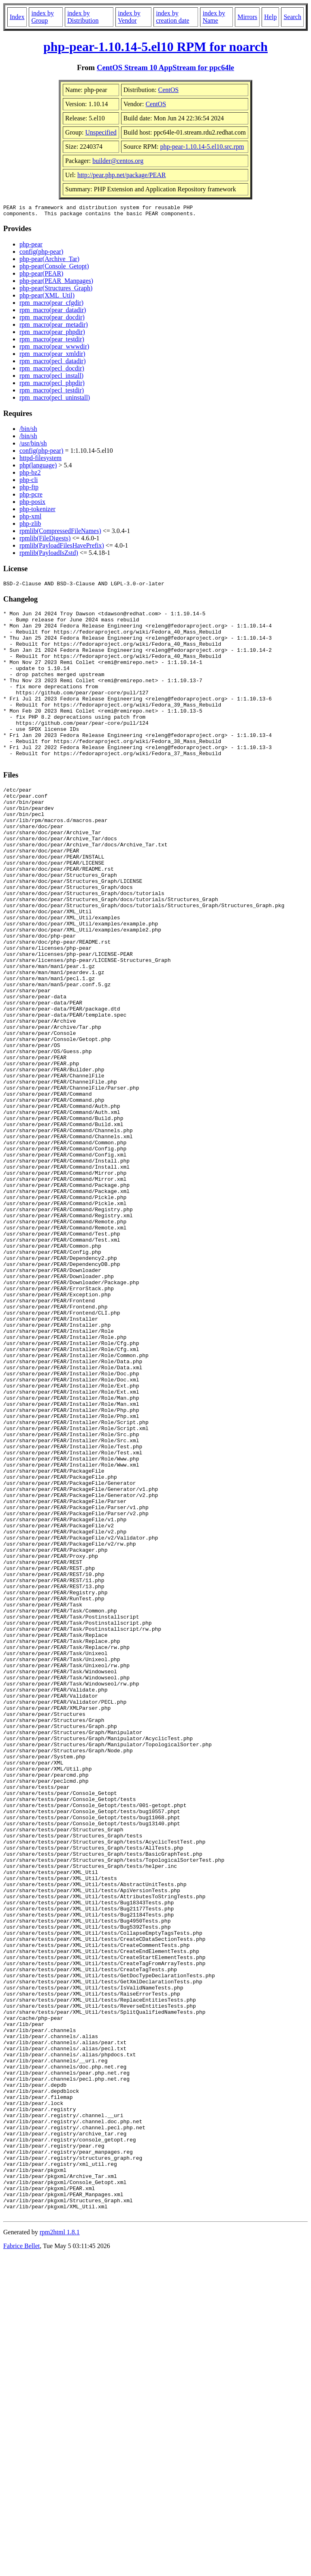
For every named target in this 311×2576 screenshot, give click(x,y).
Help (270, 16)
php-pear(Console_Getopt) (54, 268)
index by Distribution (82, 17)
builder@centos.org (117, 160)
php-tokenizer (37, 511)
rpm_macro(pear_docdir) (52, 319)
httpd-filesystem (40, 460)
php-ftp (28, 489)
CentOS (168, 89)
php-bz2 (29, 474)
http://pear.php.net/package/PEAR (121, 174)
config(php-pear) (41, 254)
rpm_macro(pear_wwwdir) (54, 348)
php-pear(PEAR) (41, 275)
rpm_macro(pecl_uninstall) (54, 399)
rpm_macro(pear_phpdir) (52, 334)
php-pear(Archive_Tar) (49, 261)
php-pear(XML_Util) (47, 297)
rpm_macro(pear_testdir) (51, 341)
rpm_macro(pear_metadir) (53, 326)
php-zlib (30, 525)
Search (292, 16)
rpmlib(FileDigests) (44, 540)
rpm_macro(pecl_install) (51, 378)
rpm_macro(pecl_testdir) (51, 392)
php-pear (31, 246)
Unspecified (100, 132)
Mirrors (247, 16)
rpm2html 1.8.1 (60, 2551)
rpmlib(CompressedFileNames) (60, 533)
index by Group (42, 17)
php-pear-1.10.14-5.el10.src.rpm (202, 146)
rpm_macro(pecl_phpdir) (52, 385)
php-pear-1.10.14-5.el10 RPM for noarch (155, 46)
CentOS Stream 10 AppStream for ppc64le (165, 67)
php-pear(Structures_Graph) (55, 290)
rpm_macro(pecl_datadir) (52, 363)
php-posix (32, 504)
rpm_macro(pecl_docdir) (51, 370)
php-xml (30, 518)
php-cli (28, 482)
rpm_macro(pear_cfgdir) (51, 305)
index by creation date (172, 17)
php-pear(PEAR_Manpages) (56, 283)
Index (17, 16)
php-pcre (31, 496)
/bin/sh (28, 431)
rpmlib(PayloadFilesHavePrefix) (61, 547)
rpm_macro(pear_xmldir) (52, 356)
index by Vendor (129, 17)
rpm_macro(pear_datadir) (52, 312)
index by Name (213, 17)
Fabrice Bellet (21, 2565)
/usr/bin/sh (33, 445)
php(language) (38, 467)
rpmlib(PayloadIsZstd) (48, 555)
